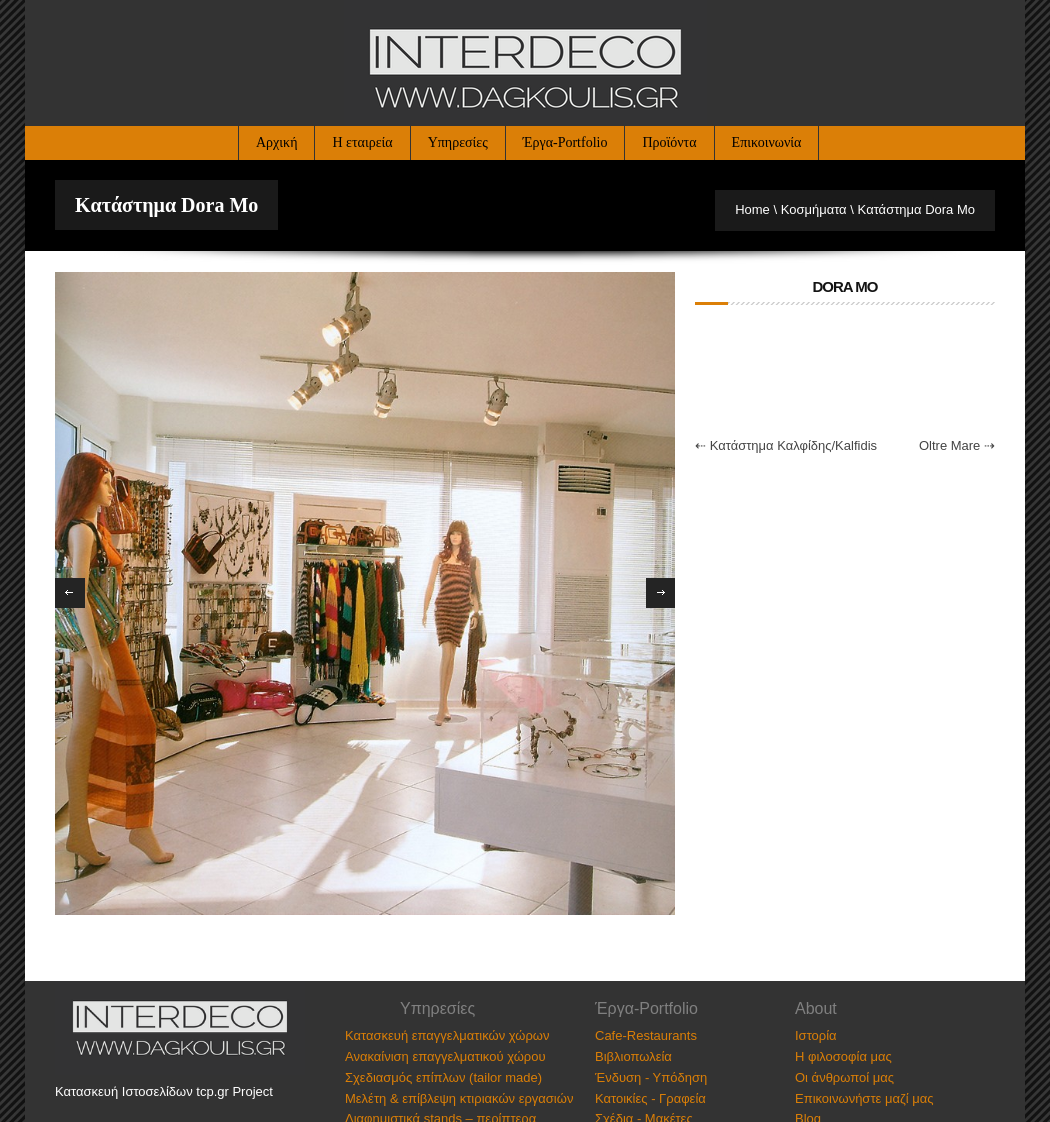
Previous (70, 593)
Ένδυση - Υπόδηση (651, 1077)
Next (661, 593)
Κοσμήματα (814, 209)
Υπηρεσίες (458, 143)
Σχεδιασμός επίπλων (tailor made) (443, 1077)
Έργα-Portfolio (565, 143)
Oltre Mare (949, 445)
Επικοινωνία (767, 143)
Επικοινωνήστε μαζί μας (864, 1098)
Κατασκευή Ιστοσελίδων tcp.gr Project (164, 1091)
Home (752, 209)
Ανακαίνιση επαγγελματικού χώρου (445, 1056)
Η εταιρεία (362, 143)
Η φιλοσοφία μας (843, 1056)
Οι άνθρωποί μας (844, 1077)
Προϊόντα (669, 143)
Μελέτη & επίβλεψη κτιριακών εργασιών (459, 1098)
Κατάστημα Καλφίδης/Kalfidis (793, 445)
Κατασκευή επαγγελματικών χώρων (447, 1035)
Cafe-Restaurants (646, 1035)
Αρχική (276, 143)
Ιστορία (816, 1035)
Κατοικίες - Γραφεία (650, 1098)
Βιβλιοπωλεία (633, 1056)
